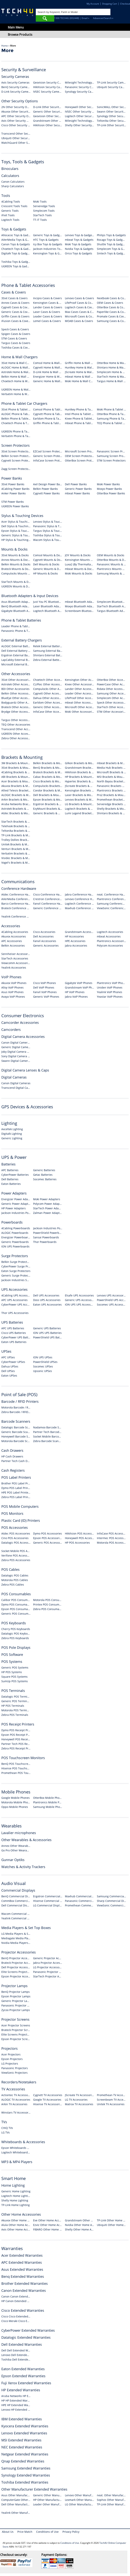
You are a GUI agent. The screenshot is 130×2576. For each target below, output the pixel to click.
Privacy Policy (70, 2531)
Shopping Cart (109, 3)
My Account (93, 3)
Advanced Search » (103, 18)
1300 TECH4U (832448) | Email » (71, 18)
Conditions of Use (47, 2531)
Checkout (125, 3)
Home (4, 45)
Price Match (24, 2531)
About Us (8, 2531)
